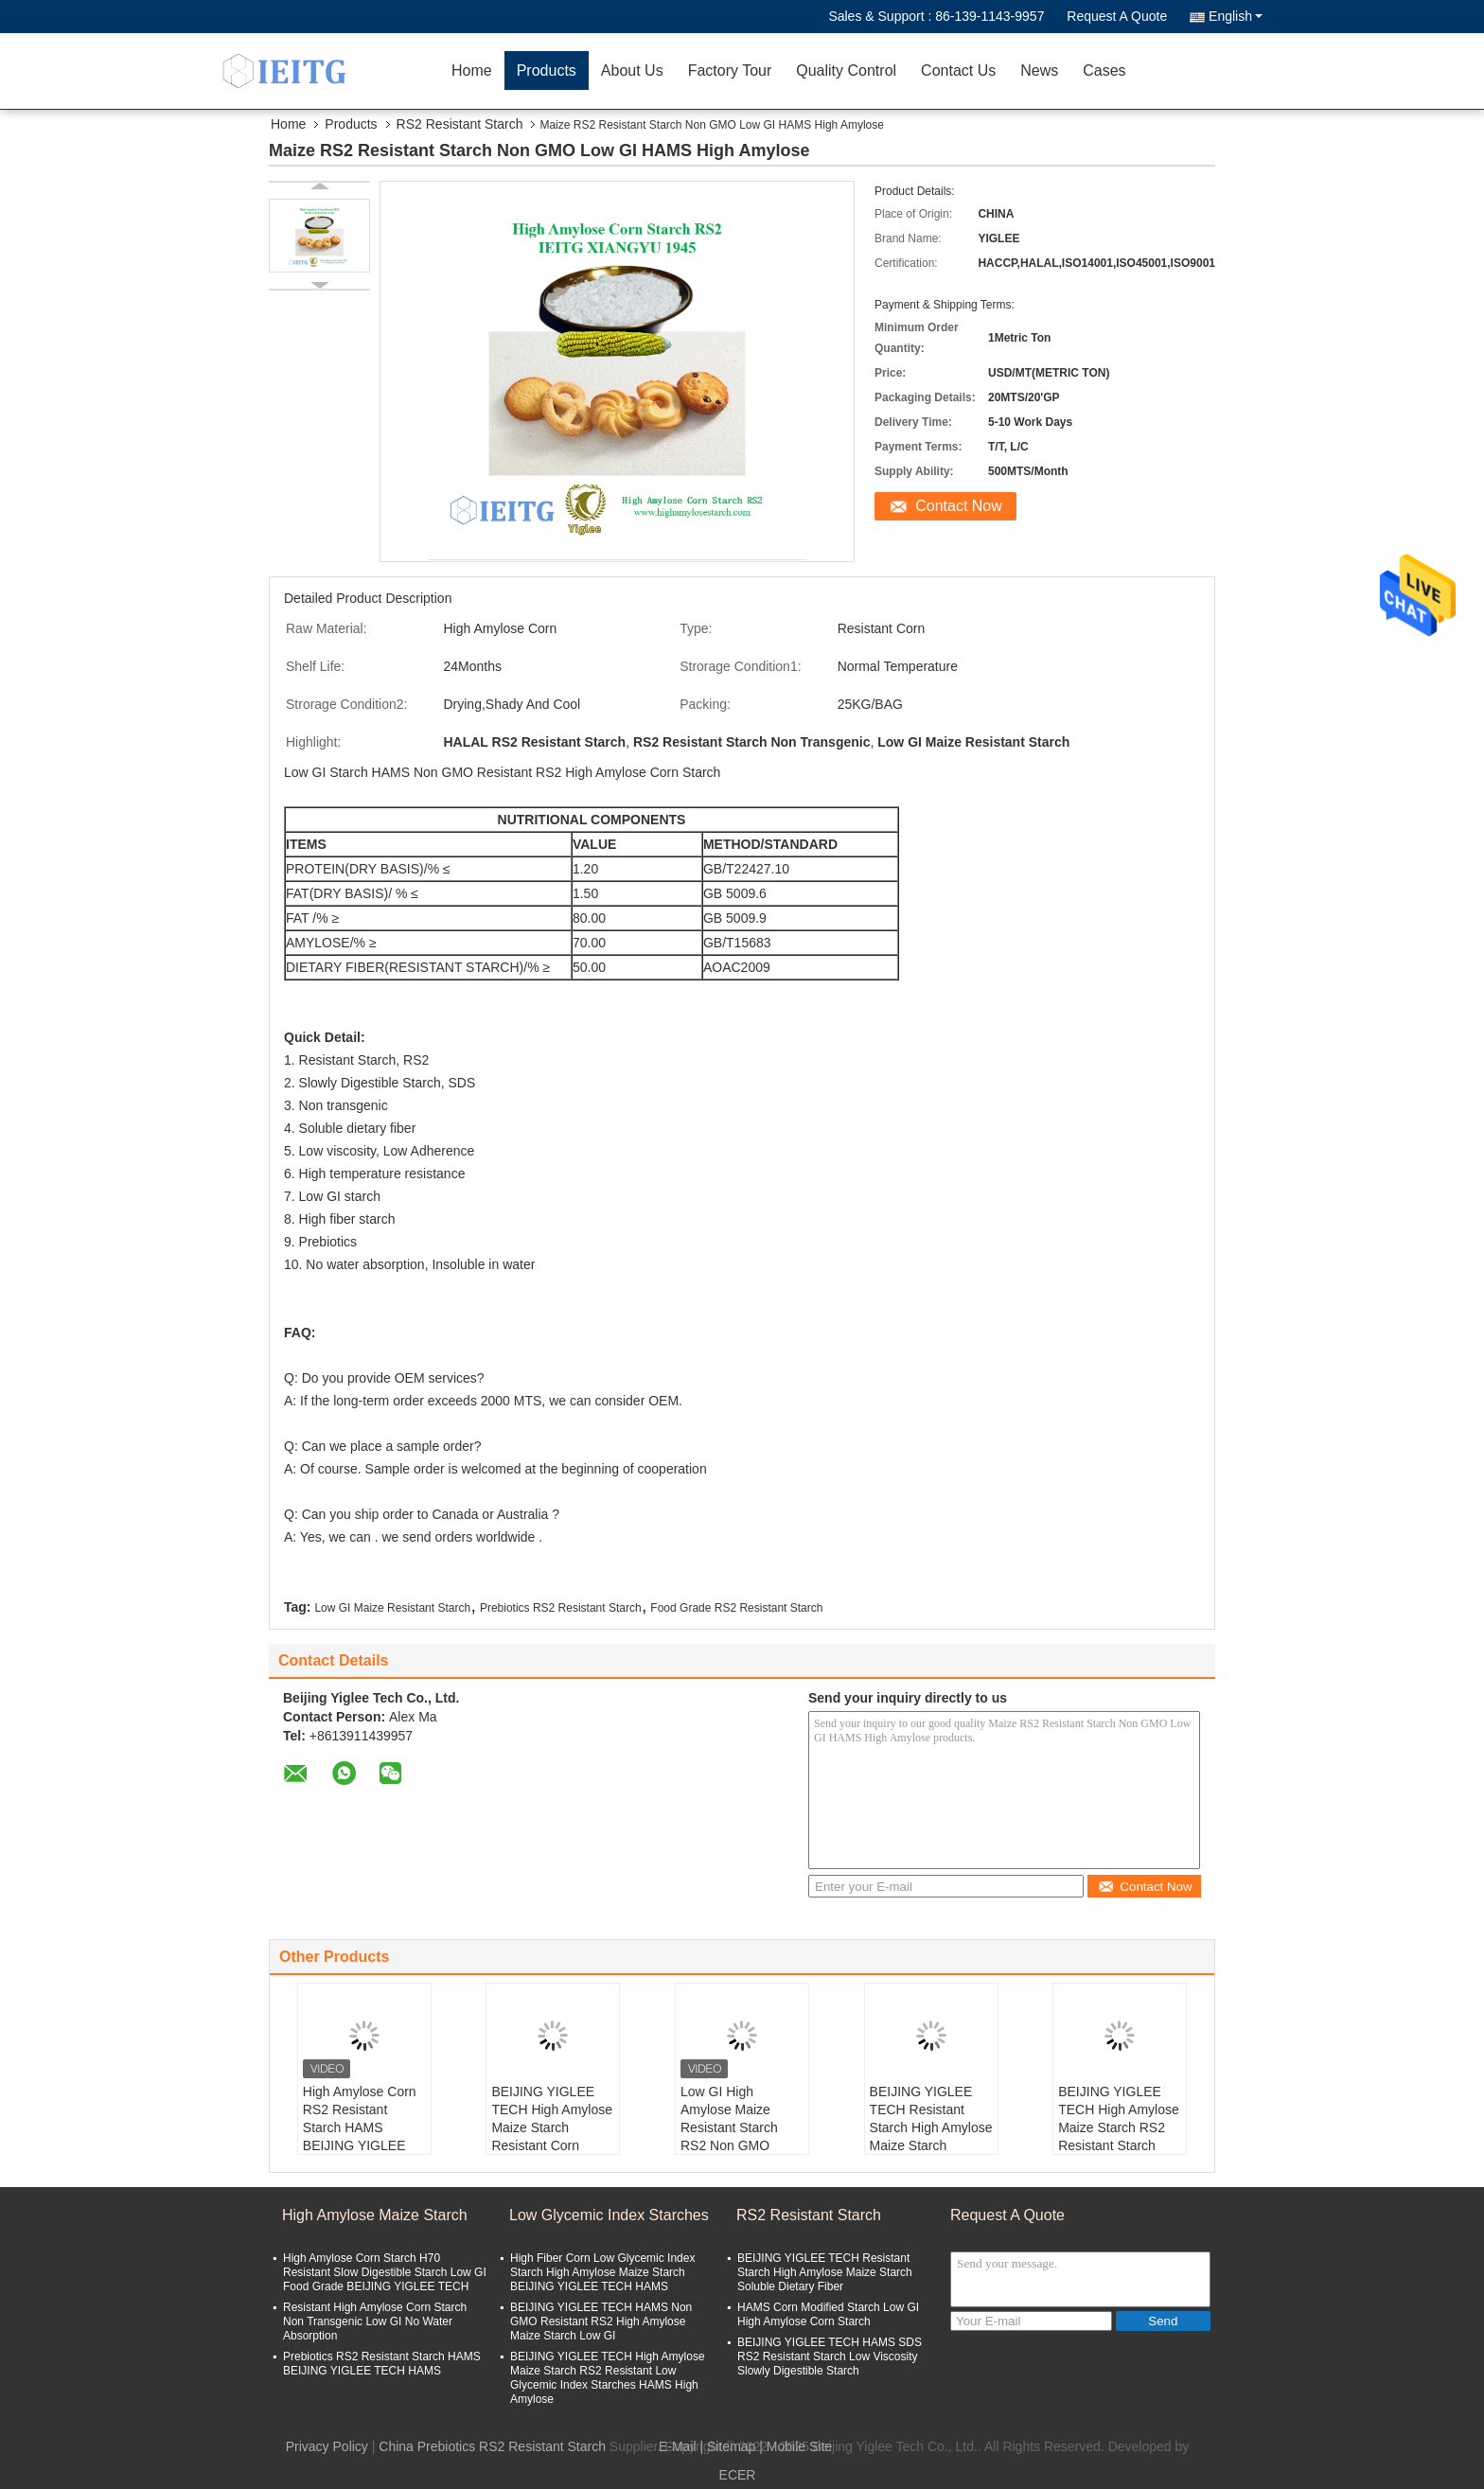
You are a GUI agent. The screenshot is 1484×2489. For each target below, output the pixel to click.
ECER (737, 2474)
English (1236, 16)
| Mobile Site (795, 2446)
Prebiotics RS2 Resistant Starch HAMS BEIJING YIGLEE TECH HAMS (382, 2363)
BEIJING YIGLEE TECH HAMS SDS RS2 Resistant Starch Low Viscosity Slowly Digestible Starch (829, 2356)
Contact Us (958, 70)
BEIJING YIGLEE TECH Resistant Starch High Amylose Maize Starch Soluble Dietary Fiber (931, 2136)
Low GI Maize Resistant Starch (392, 1608)
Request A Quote (1117, 16)
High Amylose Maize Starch (375, 2215)
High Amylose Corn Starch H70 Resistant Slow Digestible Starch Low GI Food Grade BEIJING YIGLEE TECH (384, 2272)
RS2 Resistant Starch (460, 124)
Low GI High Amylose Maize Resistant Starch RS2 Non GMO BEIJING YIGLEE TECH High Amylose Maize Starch (741, 2145)
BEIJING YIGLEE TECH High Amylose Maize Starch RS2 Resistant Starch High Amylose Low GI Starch (1118, 2136)
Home (471, 70)
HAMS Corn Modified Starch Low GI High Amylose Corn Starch (828, 2314)
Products (546, 70)
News (1039, 70)
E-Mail (678, 2446)
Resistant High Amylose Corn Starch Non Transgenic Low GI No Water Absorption (375, 2321)
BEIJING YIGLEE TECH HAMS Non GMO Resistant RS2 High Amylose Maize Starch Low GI (601, 2321)
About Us (632, 70)
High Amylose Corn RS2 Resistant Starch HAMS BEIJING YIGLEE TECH (359, 2127)
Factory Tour (730, 70)
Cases (1104, 70)
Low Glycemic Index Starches (609, 2215)
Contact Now (958, 506)
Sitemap (731, 2446)
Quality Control (846, 70)
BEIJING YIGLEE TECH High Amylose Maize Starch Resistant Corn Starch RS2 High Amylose (551, 2136)
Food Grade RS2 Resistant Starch (736, 1608)
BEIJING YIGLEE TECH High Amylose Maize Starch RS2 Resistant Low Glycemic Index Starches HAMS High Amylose (607, 2378)
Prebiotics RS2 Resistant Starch (561, 1608)
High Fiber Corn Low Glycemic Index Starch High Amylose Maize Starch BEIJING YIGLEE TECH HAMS (602, 2272)
